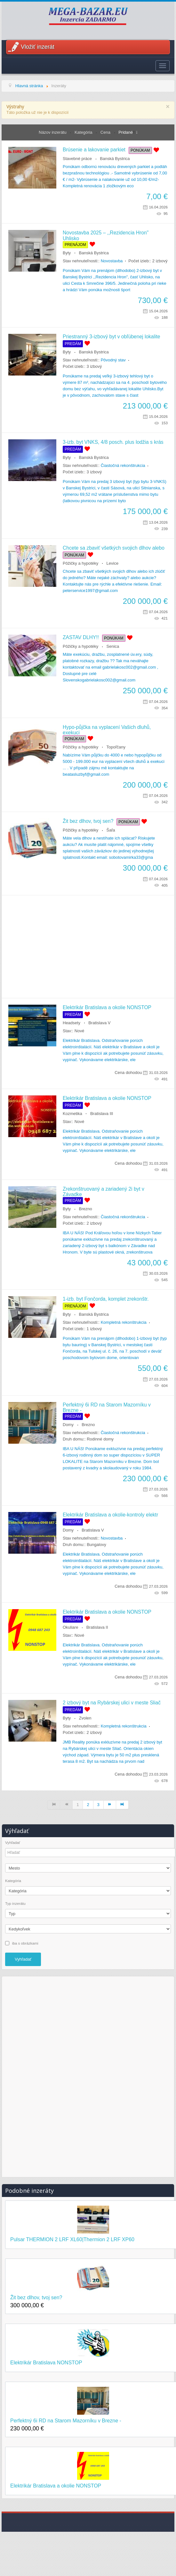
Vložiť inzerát (37, 47)
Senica (113, 646)
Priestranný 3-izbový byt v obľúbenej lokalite (111, 336)
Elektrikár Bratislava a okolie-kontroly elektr (110, 1514)
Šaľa (111, 830)
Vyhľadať (12, 1843)
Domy (68, 1424)
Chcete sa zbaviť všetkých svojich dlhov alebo (113, 548)
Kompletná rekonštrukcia (124, 1322)
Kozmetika (72, 1113)
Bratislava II (97, 1627)
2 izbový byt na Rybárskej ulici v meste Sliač (112, 1702)
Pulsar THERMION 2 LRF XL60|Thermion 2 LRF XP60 (72, 2239)
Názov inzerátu (53, 132)
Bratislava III (101, 1113)
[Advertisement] (85, 947)
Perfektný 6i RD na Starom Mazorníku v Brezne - (65, 2420)
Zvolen (85, 1718)
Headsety (71, 1022)
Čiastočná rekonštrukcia (123, 465)
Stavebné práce (77, 158)
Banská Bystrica (115, 158)
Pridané (125, 132)
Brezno (85, 1208)
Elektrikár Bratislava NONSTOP (46, 2362)
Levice (113, 563)
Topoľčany (116, 747)
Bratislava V (99, 1022)
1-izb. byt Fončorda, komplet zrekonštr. (106, 1299)
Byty (67, 252)
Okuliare (70, 1627)
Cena (106, 132)
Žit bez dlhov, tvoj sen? (88, 821)
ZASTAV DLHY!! (81, 637)
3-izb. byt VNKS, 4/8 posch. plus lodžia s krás (113, 442)
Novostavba (112, 260)
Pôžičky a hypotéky (80, 563)
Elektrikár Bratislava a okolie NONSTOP (107, 1007)
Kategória (84, 132)
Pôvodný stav (113, 360)
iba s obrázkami (25, 1943)
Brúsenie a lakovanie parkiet (94, 149)
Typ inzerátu (15, 1903)
